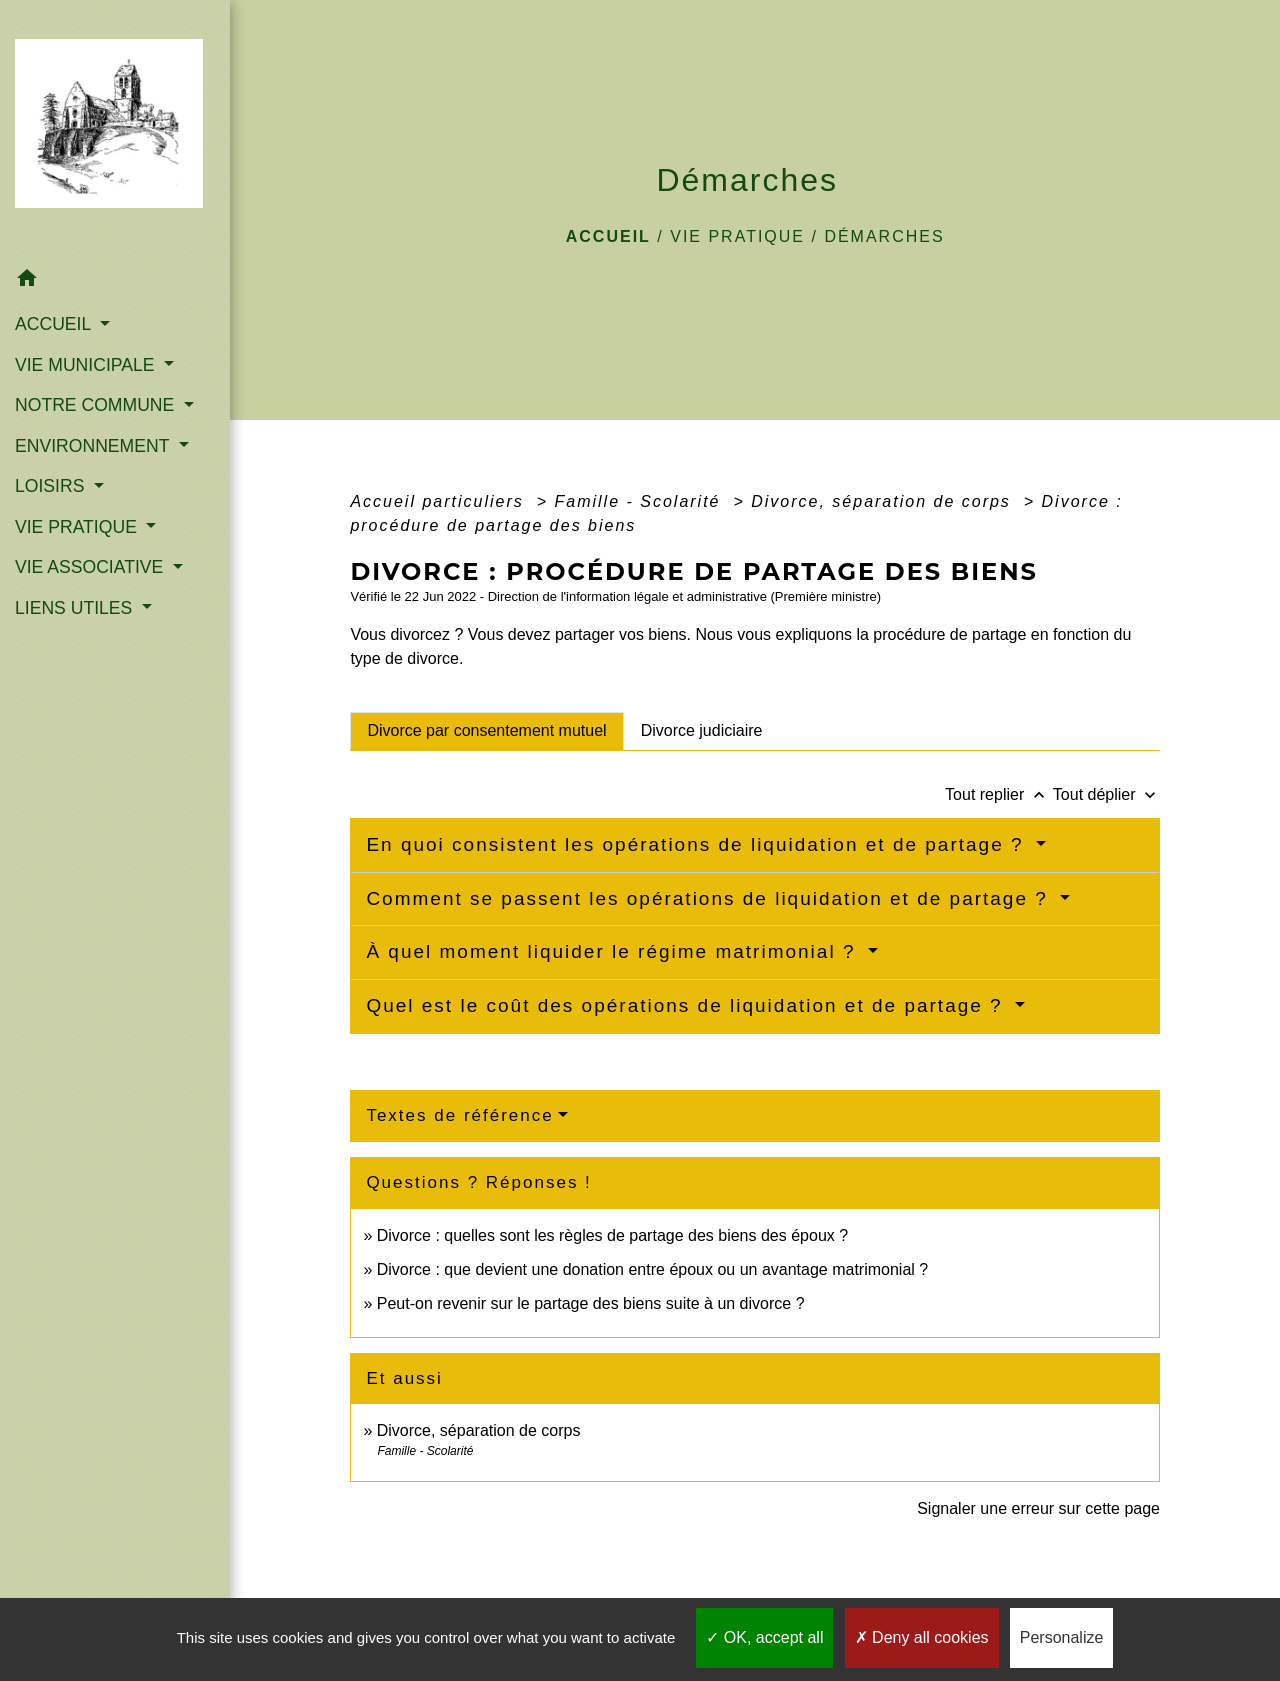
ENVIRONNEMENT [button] (94, 446)
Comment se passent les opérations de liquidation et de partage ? (710, 898)
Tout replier (999, 794)
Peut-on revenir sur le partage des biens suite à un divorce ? (591, 1303)
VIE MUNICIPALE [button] (87, 365)
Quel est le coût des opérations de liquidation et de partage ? (688, 1005)
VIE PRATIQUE (737, 236)
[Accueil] (115, 130)
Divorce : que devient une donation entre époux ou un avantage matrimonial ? (652, 1269)
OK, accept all (764, 1637)
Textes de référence (459, 1115)
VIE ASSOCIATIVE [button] (91, 567)
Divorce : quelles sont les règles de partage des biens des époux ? (612, 1235)
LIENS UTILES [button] (76, 608)
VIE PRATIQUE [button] (78, 527)
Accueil (608, 236)
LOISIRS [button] (52, 486)
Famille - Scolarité (640, 501)
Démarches (884, 236)
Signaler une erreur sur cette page (1038, 1508)
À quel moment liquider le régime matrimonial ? (614, 951)
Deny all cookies (922, 1637)
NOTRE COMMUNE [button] (97, 405)
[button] (115, 281)
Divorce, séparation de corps (884, 501)
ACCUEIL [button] (55, 324)
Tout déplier (1106, 794)
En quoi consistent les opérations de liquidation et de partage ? (698, 844)
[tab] (486, 731)
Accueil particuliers (440, 501)
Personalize (1062, 1637)
